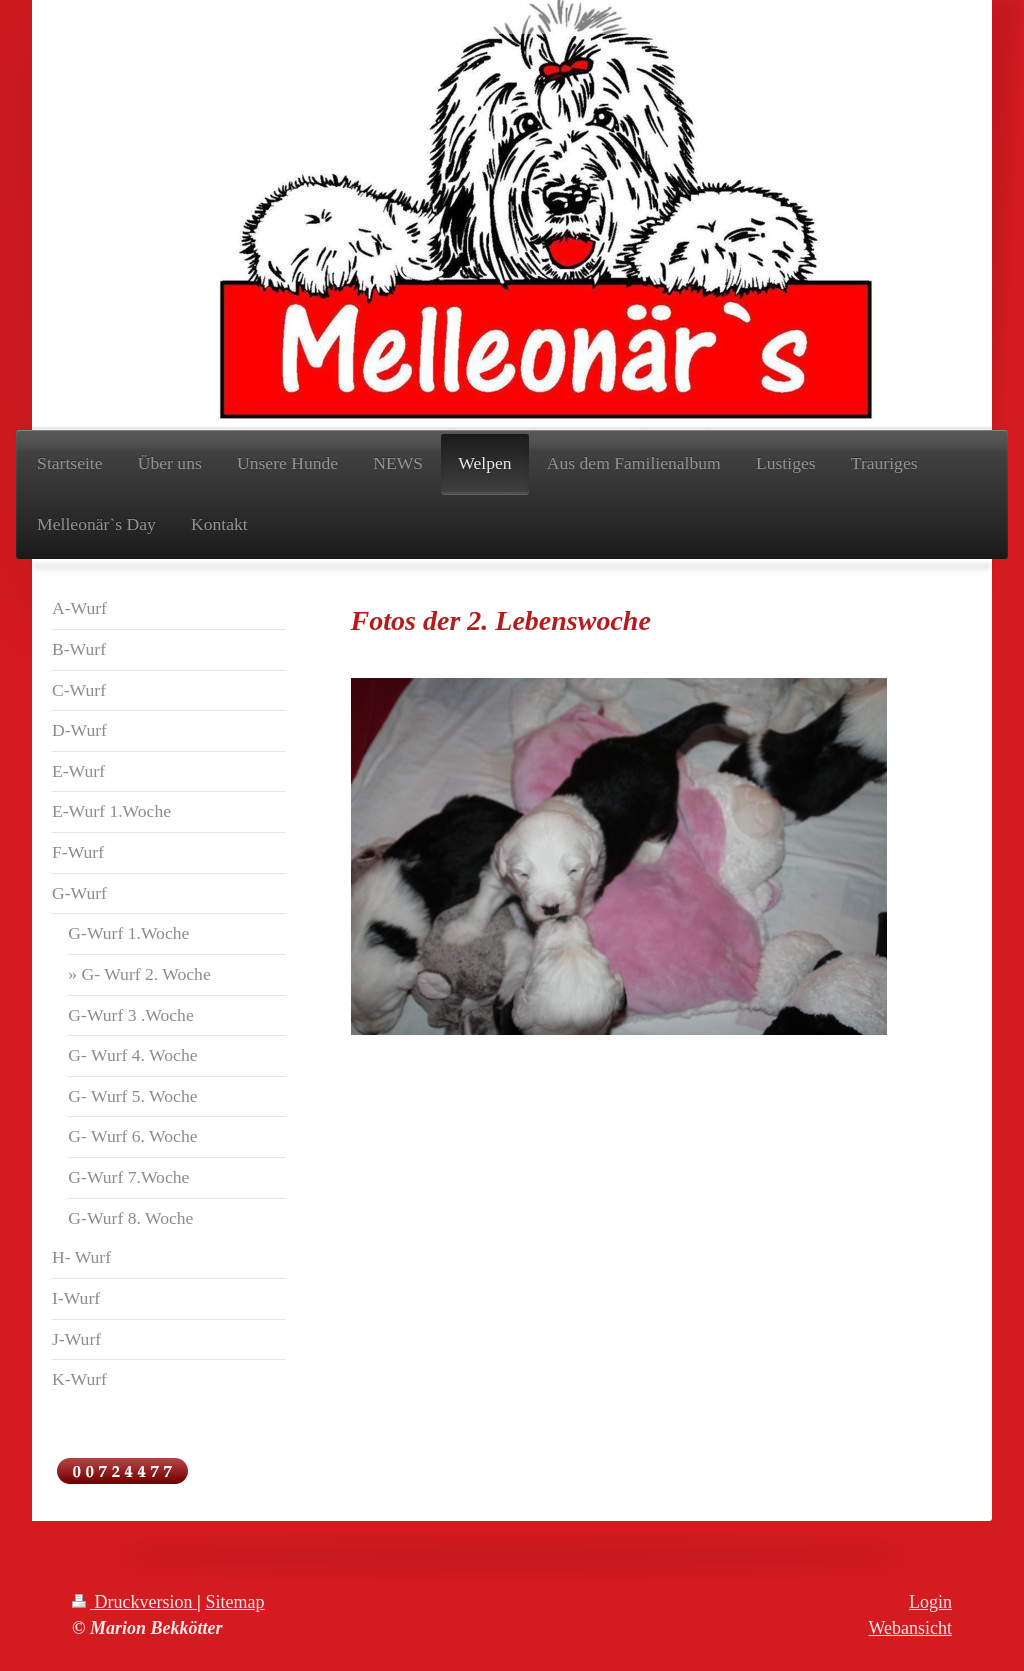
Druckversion (134, 1602)
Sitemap (234, 1602)
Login (930, 1602)
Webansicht (910, 1628)
